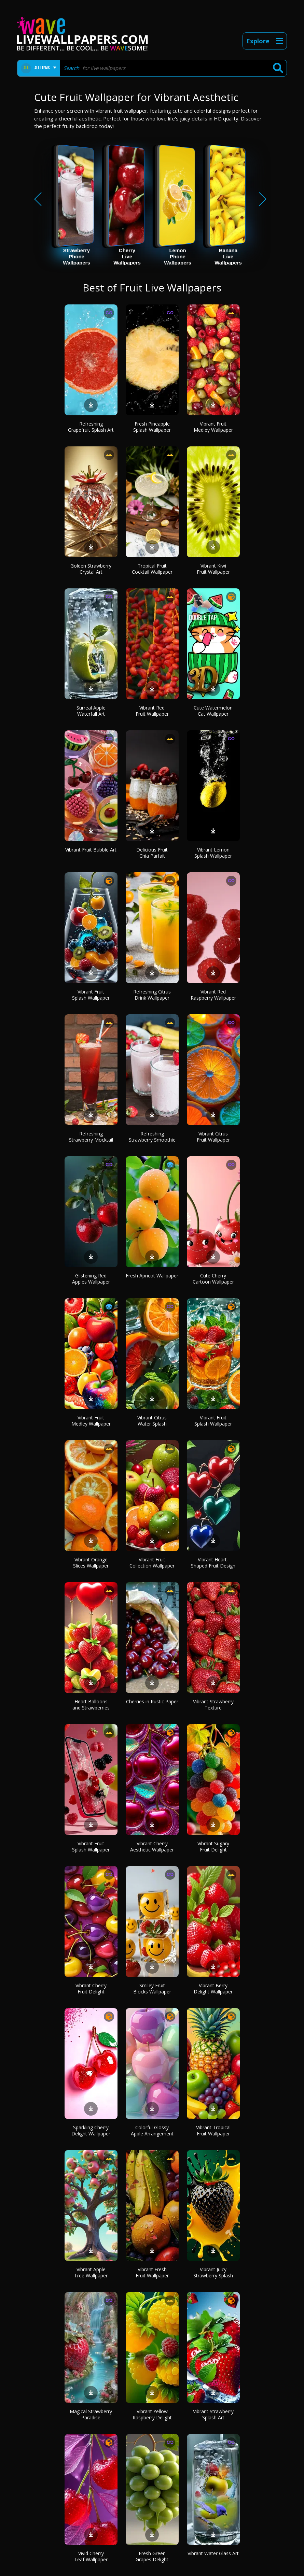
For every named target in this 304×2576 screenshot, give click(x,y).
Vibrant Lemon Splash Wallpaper (213, 852)
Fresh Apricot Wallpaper (152, 1275)
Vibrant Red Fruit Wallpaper (152, 710)
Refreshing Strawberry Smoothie (152, 1136)
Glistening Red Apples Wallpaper (91, 1278)
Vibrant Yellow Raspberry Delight (152, 2414)
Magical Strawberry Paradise (91, 2414)
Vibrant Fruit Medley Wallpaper (213, 426)
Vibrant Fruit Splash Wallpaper (91, 994)
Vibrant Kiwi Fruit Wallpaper (213, 568)
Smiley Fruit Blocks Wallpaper (152, 1988)
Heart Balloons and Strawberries (91, 1704)
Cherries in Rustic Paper (152, 1701)
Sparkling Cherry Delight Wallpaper (90, 2130)
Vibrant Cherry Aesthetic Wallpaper (152, 1846)
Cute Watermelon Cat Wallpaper (213, 710)
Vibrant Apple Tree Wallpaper (91, 2272)
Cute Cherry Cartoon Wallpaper (213, 1278)
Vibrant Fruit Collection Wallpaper (152, 1562)
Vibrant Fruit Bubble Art (90, 849)
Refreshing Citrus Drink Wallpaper (152, 994)
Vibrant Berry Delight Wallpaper (213, 1988)
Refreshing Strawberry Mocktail (91, 1136)
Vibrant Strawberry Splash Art (213, 2414)
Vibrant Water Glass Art (213, 2553)
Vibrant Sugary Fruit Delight (213, 1846)
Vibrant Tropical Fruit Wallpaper (213, 2130)
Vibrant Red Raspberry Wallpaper (213, 994)
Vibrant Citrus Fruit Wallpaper (213, 1136)
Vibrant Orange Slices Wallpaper (91, 1562)
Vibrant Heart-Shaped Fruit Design (213, 1562)
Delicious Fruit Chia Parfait (152, 852)
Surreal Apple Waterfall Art (91, 710)
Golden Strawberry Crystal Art (90, 568)
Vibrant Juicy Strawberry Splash (213, 2272)
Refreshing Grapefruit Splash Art (91, 426)
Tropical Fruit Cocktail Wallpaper (152, 568)
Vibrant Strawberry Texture (213, 1704)
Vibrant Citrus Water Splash (152, 1420)
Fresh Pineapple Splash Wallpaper (152, 426)
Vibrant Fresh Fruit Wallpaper (152, 2272)
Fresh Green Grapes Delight (152, 2556)
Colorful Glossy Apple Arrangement (152, 2130)
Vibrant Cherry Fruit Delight (91, 1988)
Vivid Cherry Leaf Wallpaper (91, 2556)
